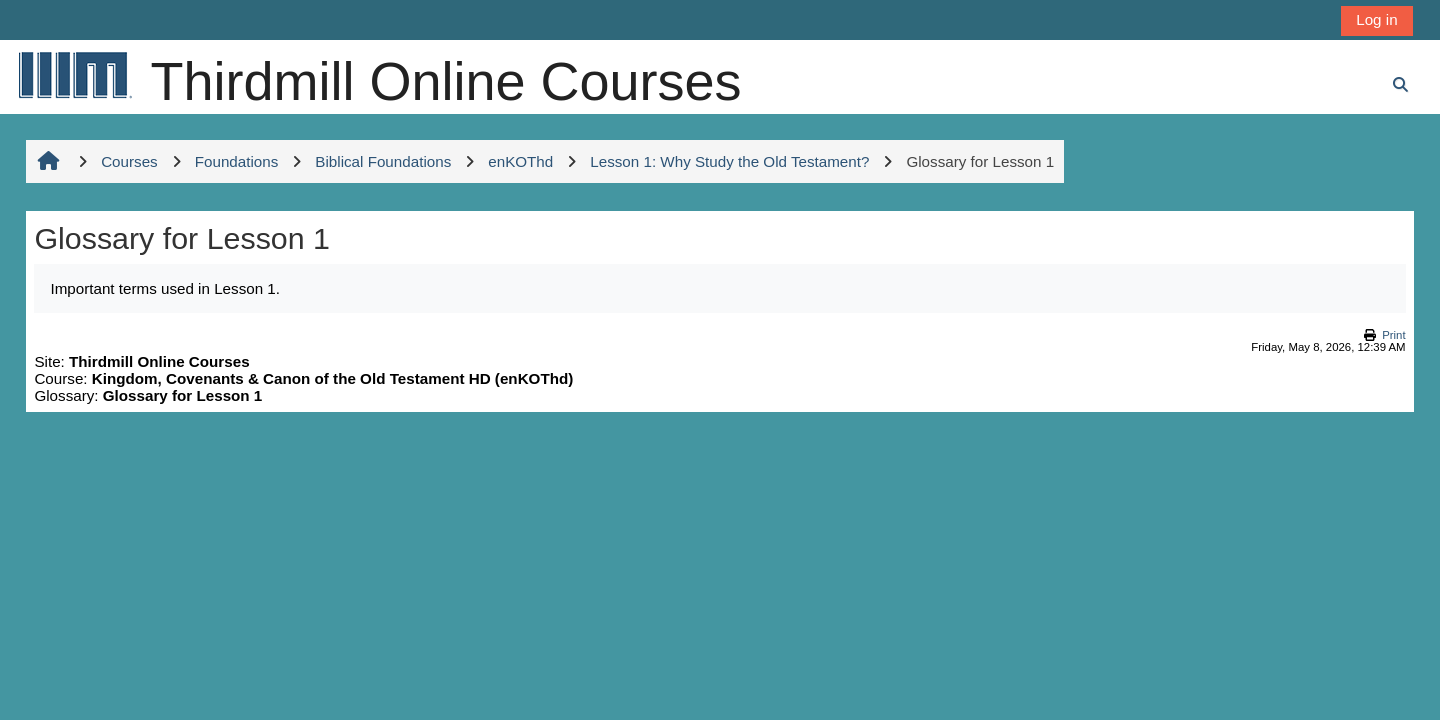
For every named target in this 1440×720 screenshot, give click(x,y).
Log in (1376, 19)
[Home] (74, 74)
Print (1393, 335)
